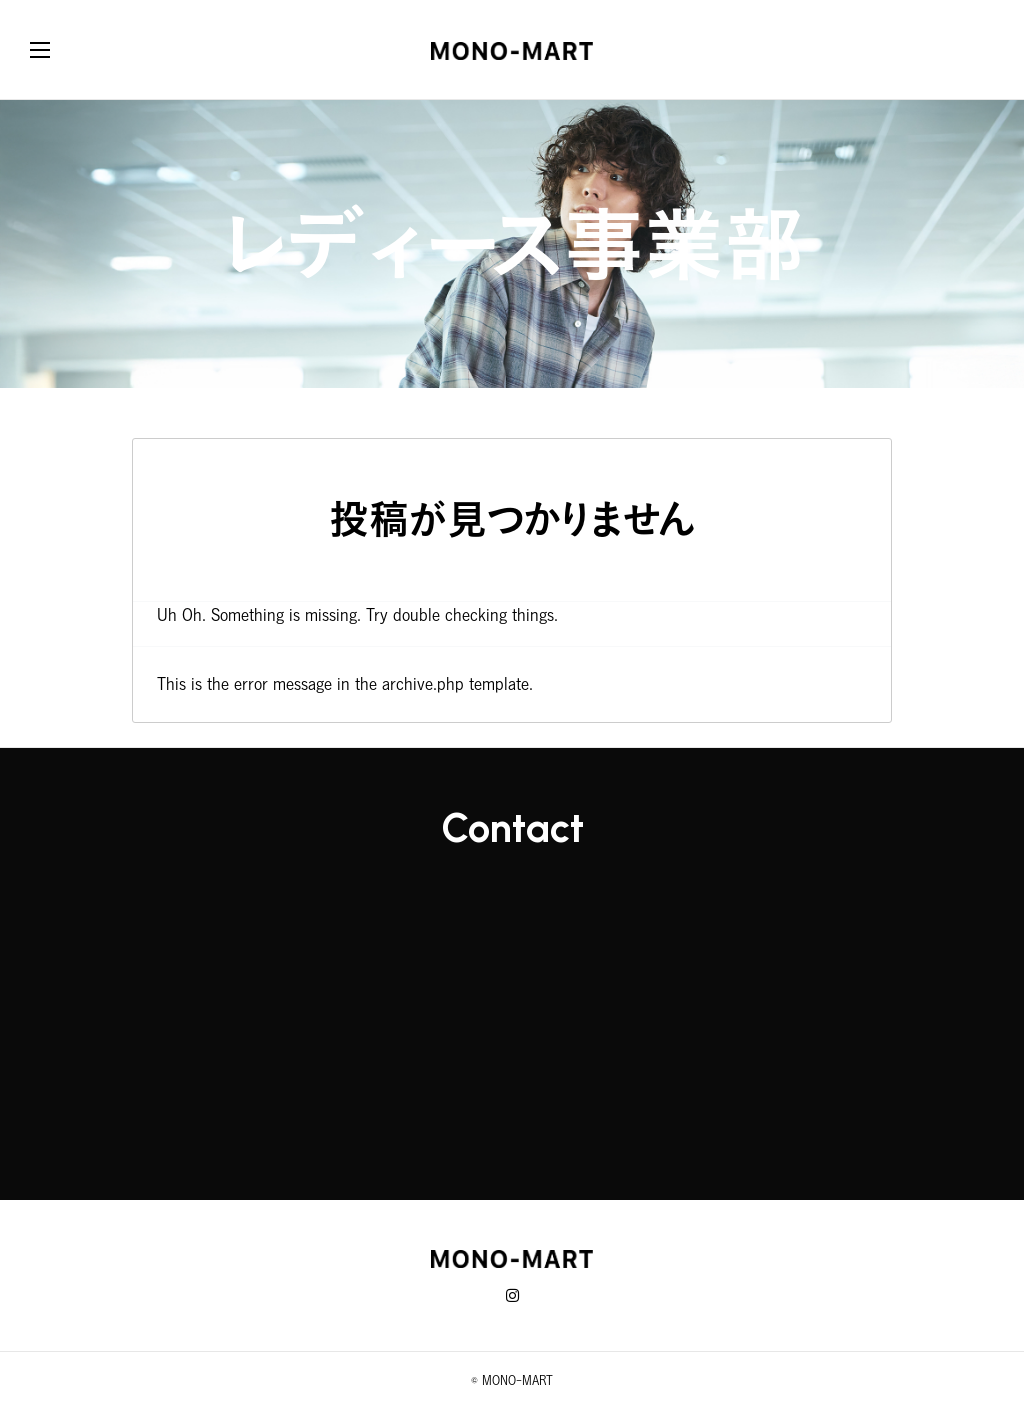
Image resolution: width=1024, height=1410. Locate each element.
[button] (60, 50)
